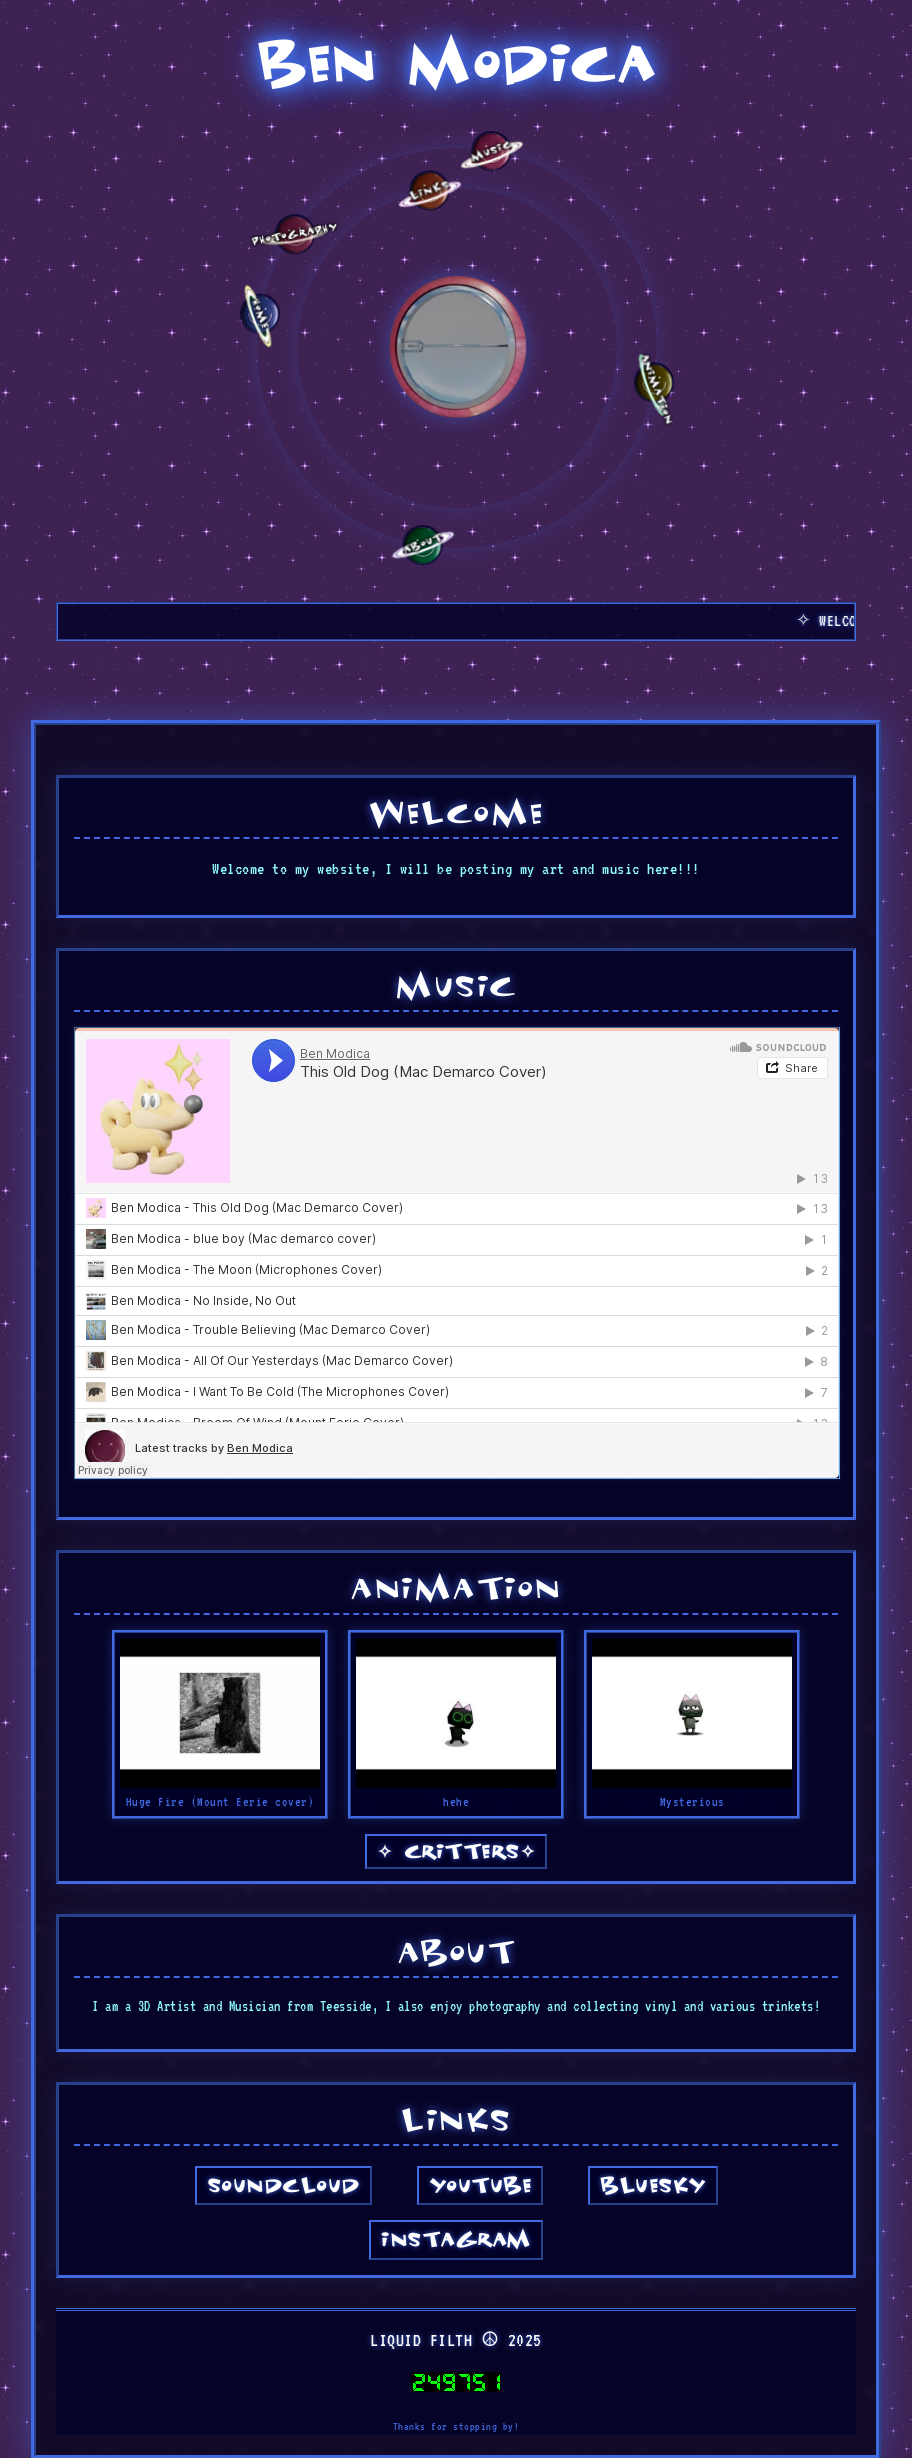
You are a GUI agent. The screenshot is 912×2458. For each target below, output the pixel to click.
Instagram (456, 2237)
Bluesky (653, 2183)
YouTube (480, 2183)
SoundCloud (283, 2183)
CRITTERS (456, 1849)
